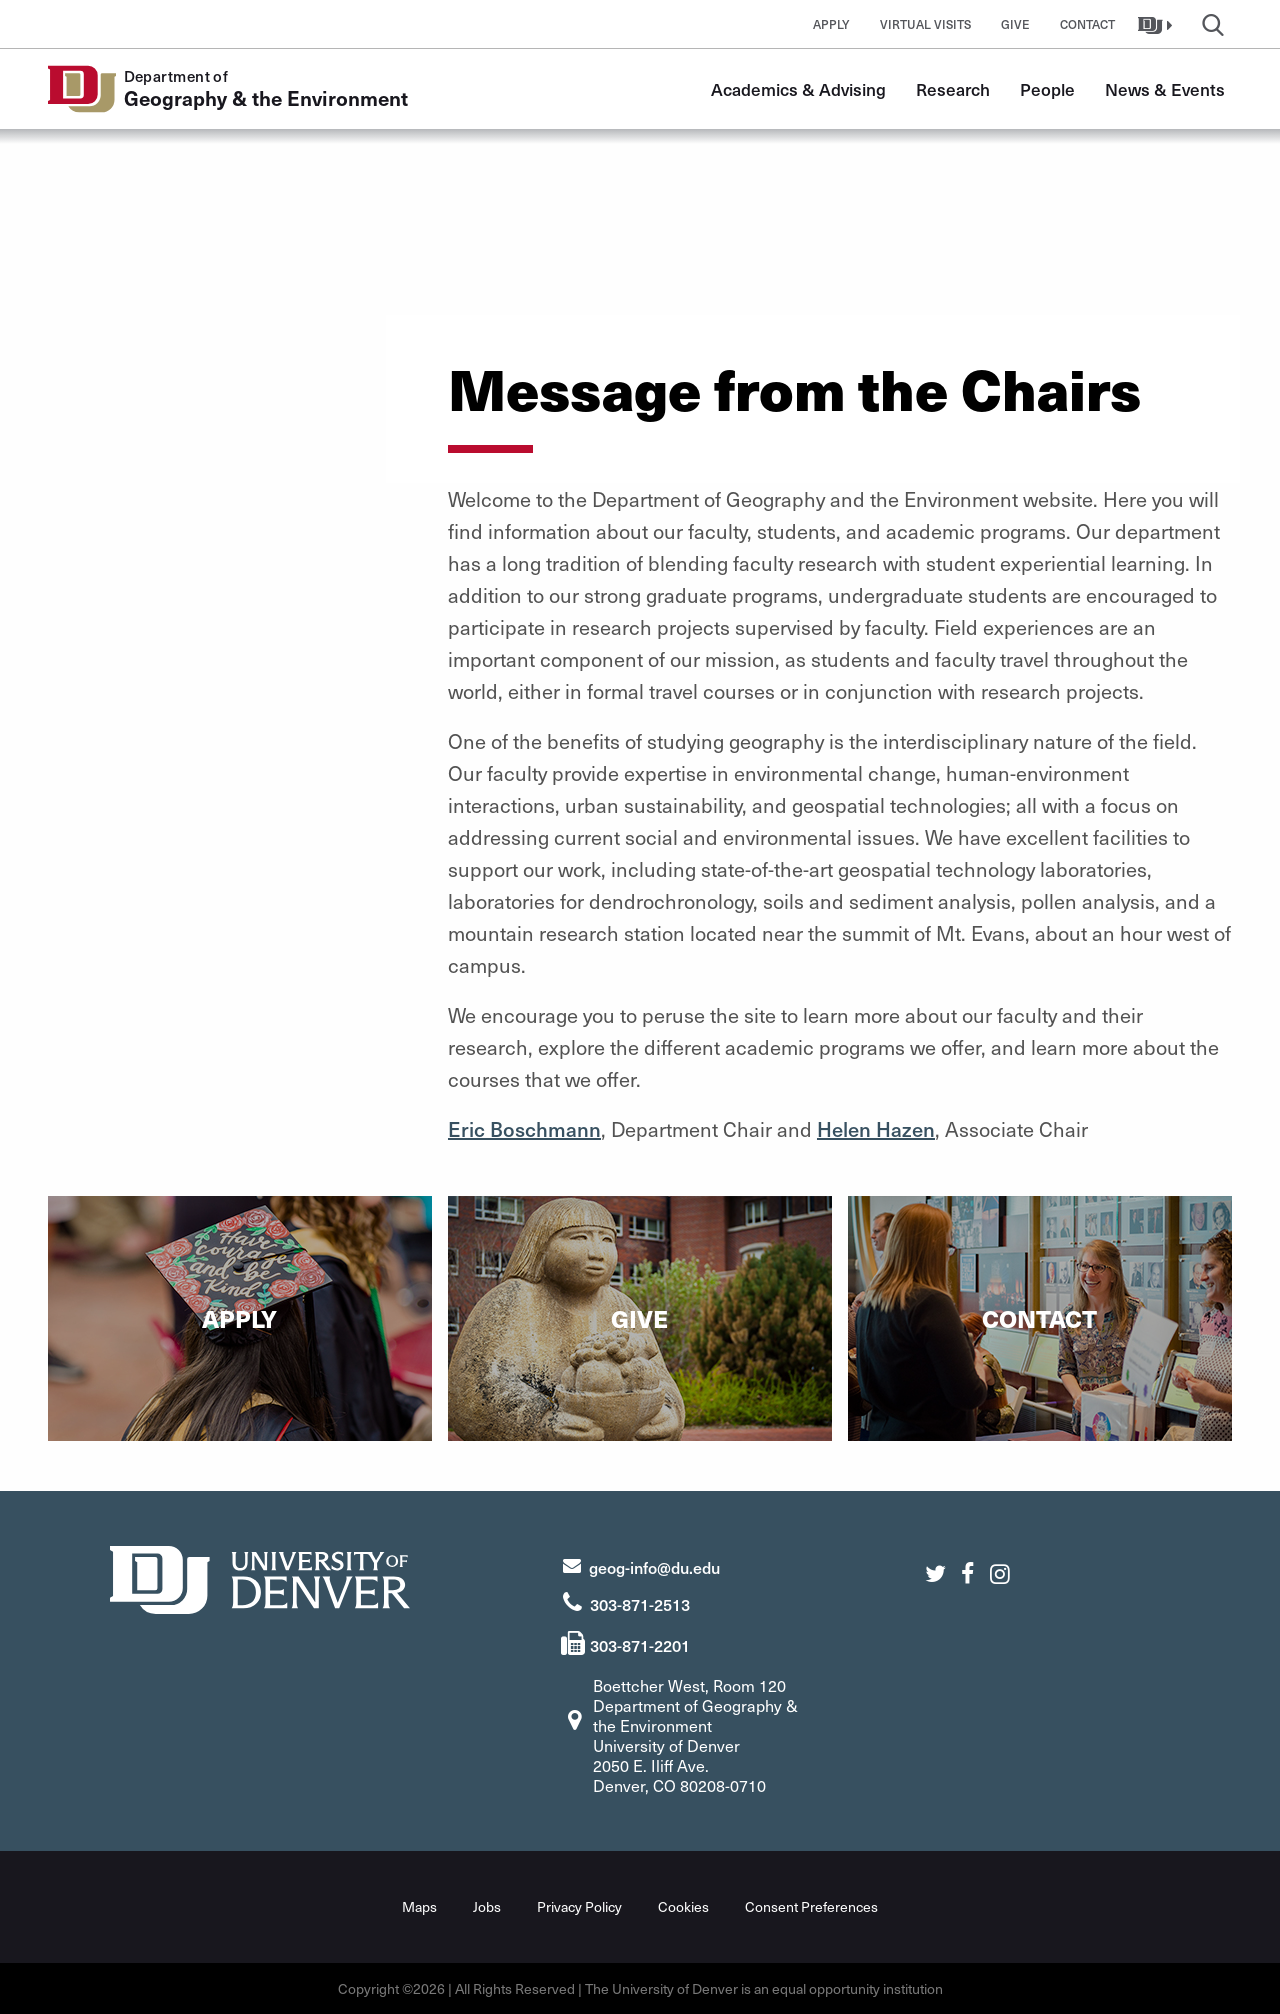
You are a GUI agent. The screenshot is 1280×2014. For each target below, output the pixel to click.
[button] (1157, 24)
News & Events (1165, 89)
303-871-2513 (640, 1604)
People (1047, 89)
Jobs (487, 1906)
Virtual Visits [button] (925, 24)
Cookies (683, 1906)
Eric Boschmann (524, 1129)
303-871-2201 (640, 1645)
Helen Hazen (876, 1129)
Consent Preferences (811, 1906)
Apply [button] (831, 24)
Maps (419, 1906)
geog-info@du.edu (654, 1567)
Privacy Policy (579, 1906)
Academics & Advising (798, 89)
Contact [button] (1087, 24)
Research (953, 89)
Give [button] (1015, 24)
